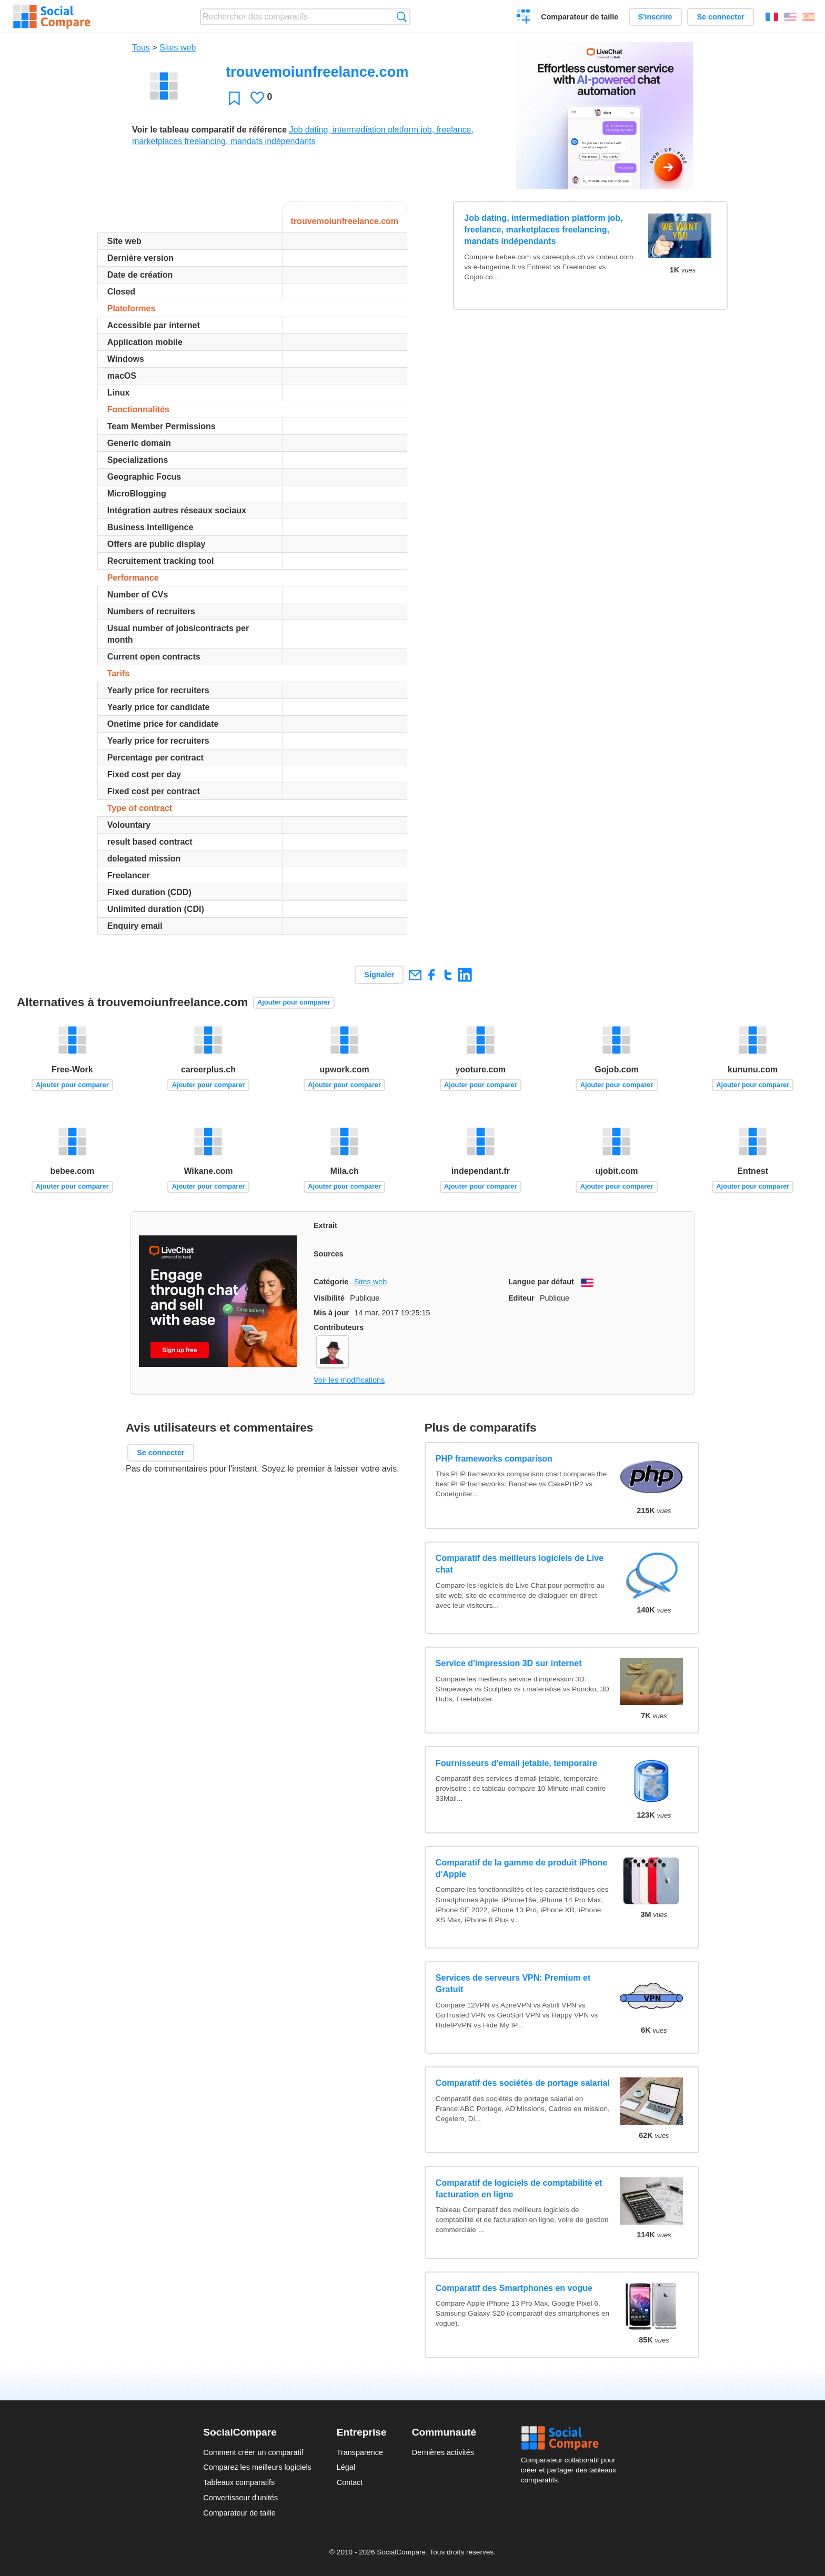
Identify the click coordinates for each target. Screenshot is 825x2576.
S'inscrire (655, 17)
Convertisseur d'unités (240, 2497)
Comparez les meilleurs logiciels (257, 2467)
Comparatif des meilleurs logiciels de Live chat (519, 1564)
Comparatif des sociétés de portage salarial (523, 2082)
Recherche (402, 17)
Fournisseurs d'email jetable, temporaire (516, 1763)
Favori (234, 98)
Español (808, 17)
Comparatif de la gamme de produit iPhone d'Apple (521, 1868)
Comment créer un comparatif (253, 2452)
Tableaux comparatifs (239, 2482)
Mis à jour (331, 1313)
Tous (141, 47)
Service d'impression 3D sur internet (509, 1663)
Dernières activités (443, 2452)
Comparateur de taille (579, 17)
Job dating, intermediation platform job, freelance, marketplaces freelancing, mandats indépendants (543, 230)
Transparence (360, 2452)
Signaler (379, 974)
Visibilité (329, 1298)
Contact (350, 2482)
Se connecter (720, 17)
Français (772, 17)
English (790, 17)
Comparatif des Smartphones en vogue (514, 2288)
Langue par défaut (541, 1281)
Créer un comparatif (524, 18)
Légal (346, 2467)
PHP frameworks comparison (494, 1458)
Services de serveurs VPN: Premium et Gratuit (513, 1983)
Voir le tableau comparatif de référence (209, 129)
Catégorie (331, 1281)
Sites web (177, 47)
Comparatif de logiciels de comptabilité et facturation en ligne (519, 2188)
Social (571, 2438)
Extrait (325, 1225)
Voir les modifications (349, 1380)
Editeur (521, 1298)
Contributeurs (339, 1327)
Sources (329, 1254)
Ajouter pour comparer (293, 1002)
